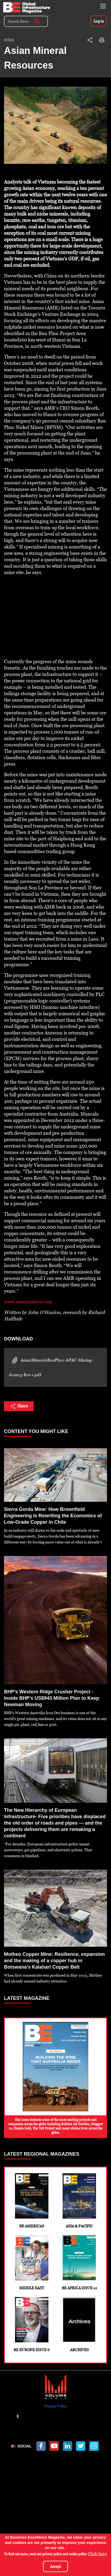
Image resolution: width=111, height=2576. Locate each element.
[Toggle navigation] (103, 6)
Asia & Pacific (79, 2200)
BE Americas (31, 2200)
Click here (97, 2553)
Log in (99, 21)
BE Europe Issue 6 (31, 2324)
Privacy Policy (55, 2406)
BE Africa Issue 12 (79, 2262)
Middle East (31, 2262)
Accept (55, 2566)
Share (19, 1406)
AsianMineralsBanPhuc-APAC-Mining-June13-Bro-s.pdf (51, 1366)
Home (9, 40)
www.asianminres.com (28, 1301)
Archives (79, 2324)
